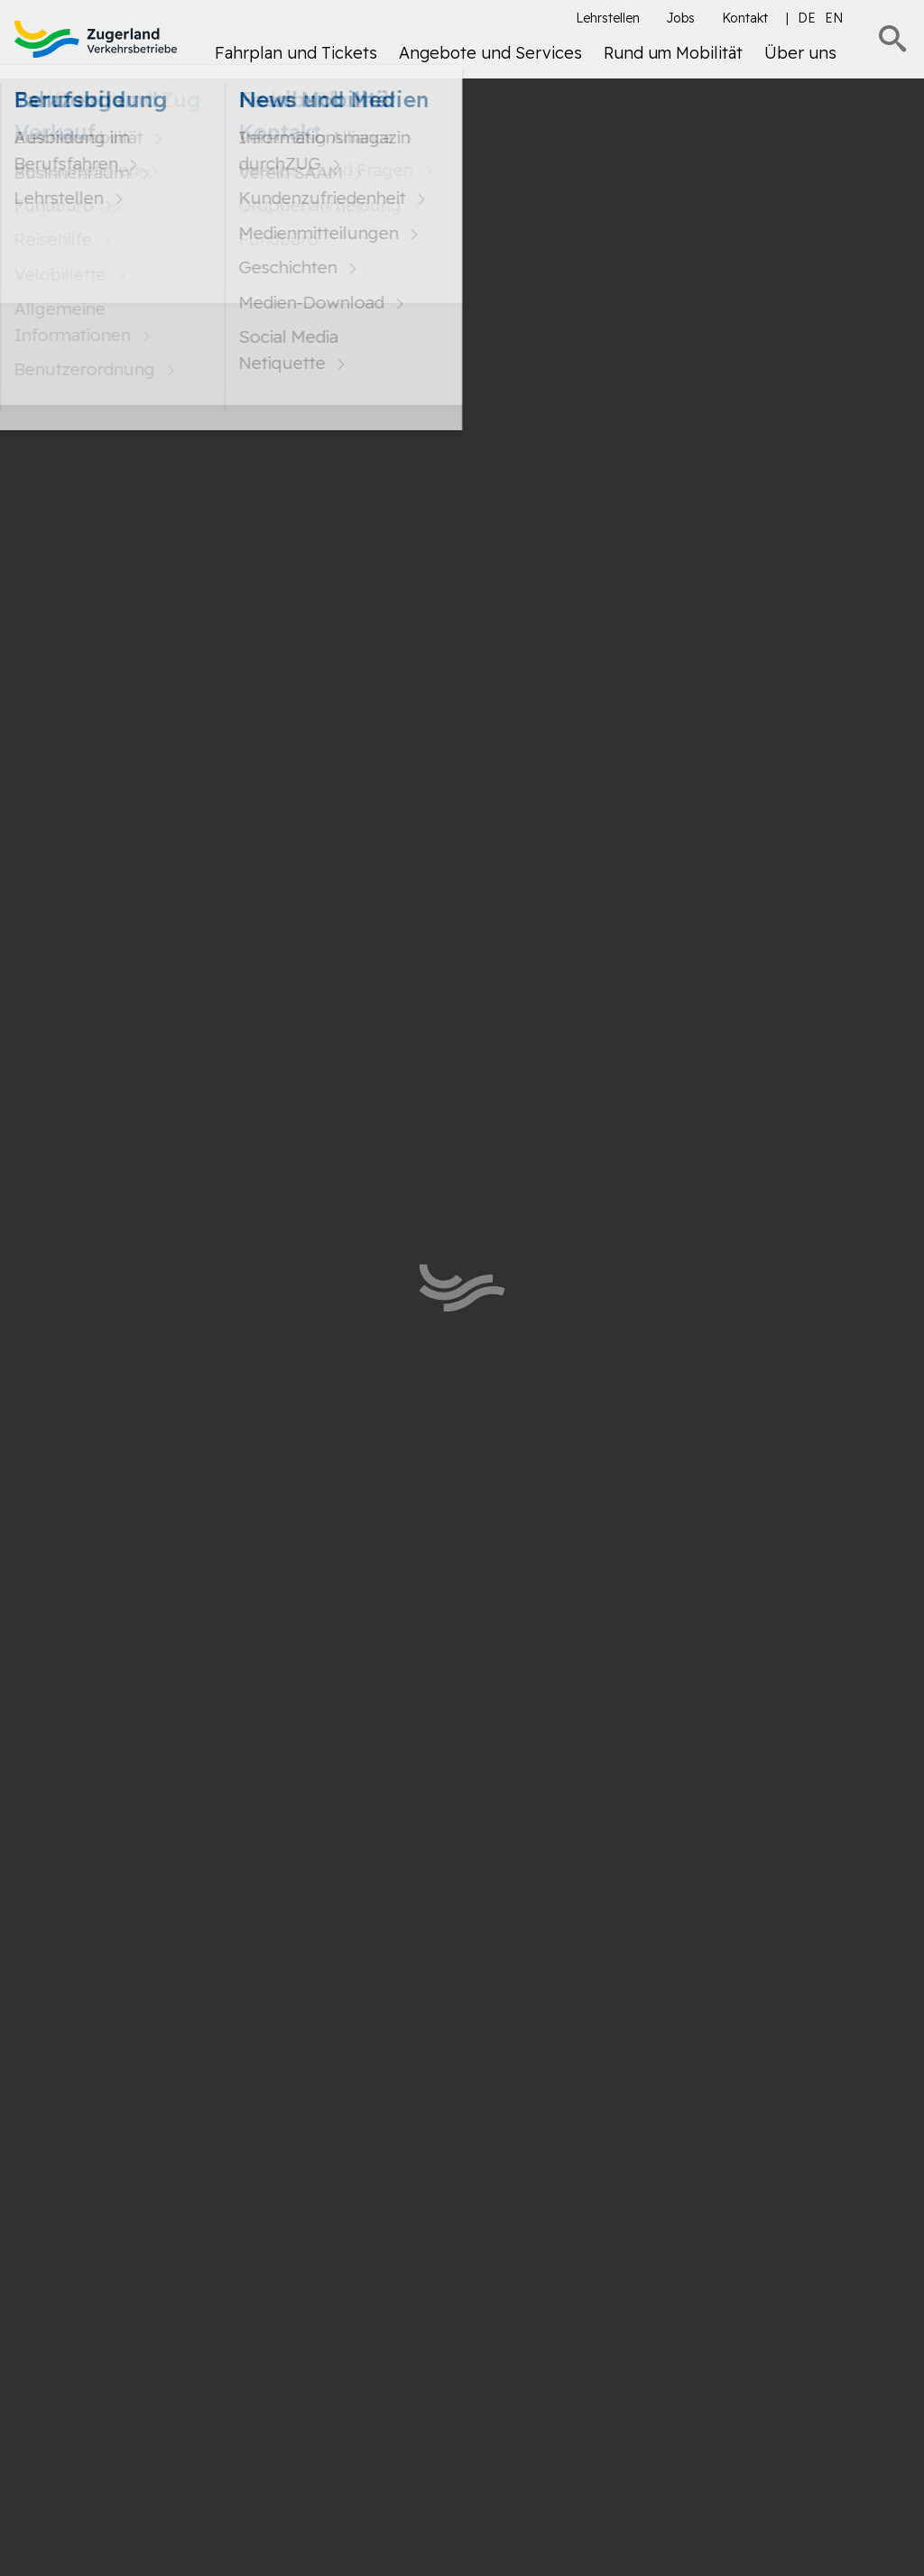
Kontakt (745, 18)
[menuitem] (296, 59)
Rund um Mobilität (673, 52)
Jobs (681, 18)
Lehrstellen (608, 18)
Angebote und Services (490, 52)
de (807, 18)
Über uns (800, 52)
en (834, 18)
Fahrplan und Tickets (296, 52)
